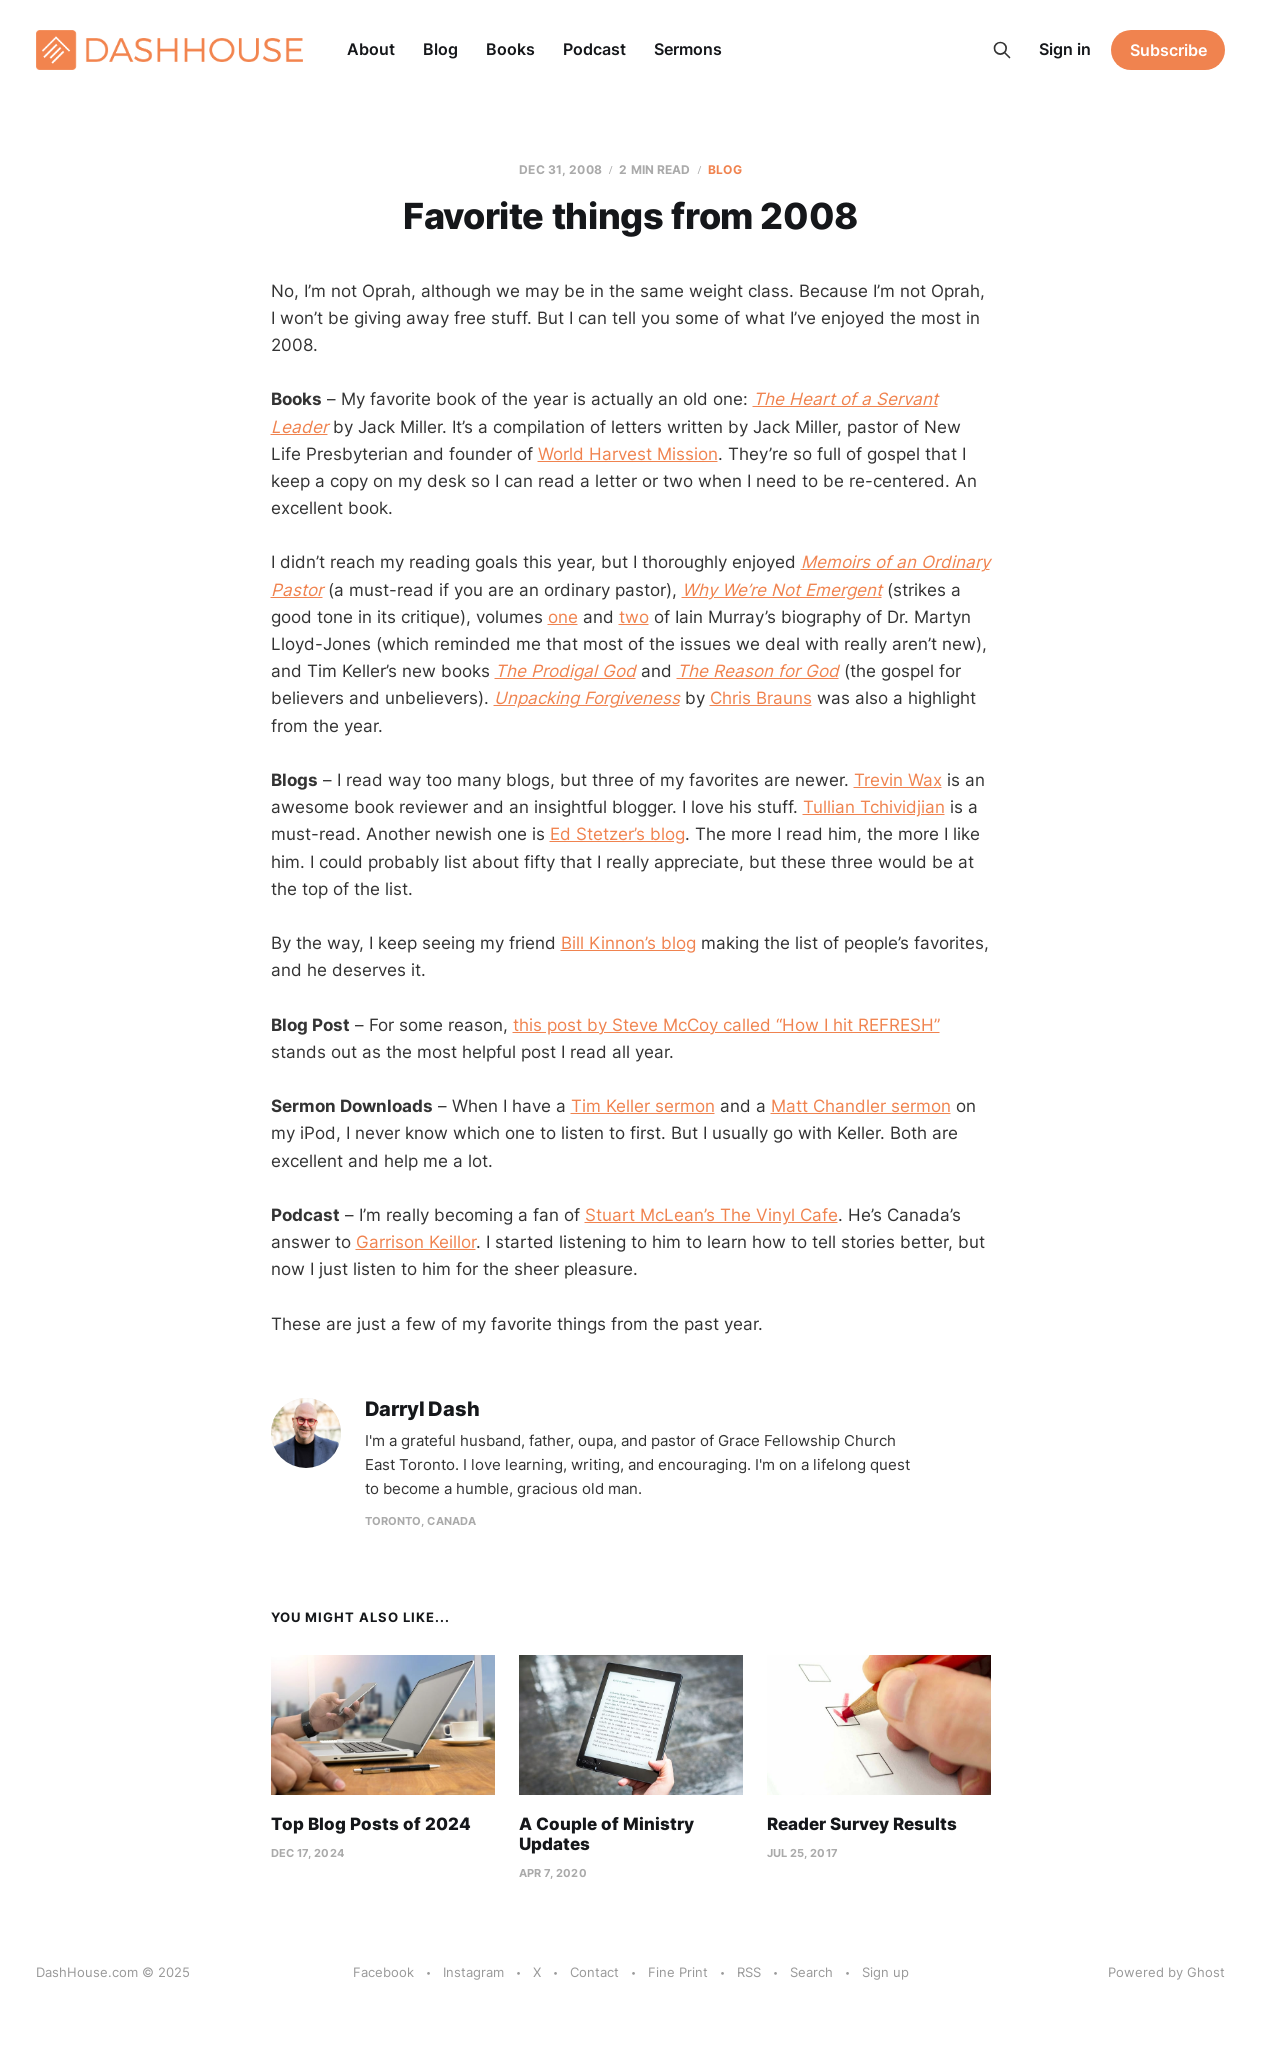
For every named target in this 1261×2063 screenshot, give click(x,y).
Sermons (688, 49)
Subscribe (1168, 50)
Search (811, 1972)
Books (510, 49)
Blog (440, 49)
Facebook (383, 1972)
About (371, 49)
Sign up (885, 1972)
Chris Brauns (761, 698)
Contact (594, 1972)
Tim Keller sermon (643, 1106)
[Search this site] (1002, 50)
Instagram (473, 1972)
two (634, 617)
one (563, 617)
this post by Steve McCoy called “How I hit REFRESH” (726, 1025)
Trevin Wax (898, 780)
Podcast (594, 49)
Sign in (1065, 49)
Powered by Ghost (1166, 1972)
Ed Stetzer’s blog (617, 834)
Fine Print (678, 1972)
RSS (749, 1972)
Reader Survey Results (862, 1824)
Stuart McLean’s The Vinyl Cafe (711, 1215)
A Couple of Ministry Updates (606, 1834)
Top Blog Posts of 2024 (371, 1824)
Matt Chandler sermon (861, 1106)
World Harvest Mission (628, 454)
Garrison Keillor (416, 1242)
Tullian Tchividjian (874, 807)
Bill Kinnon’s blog (628, 943)
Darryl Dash (422, 1409)
